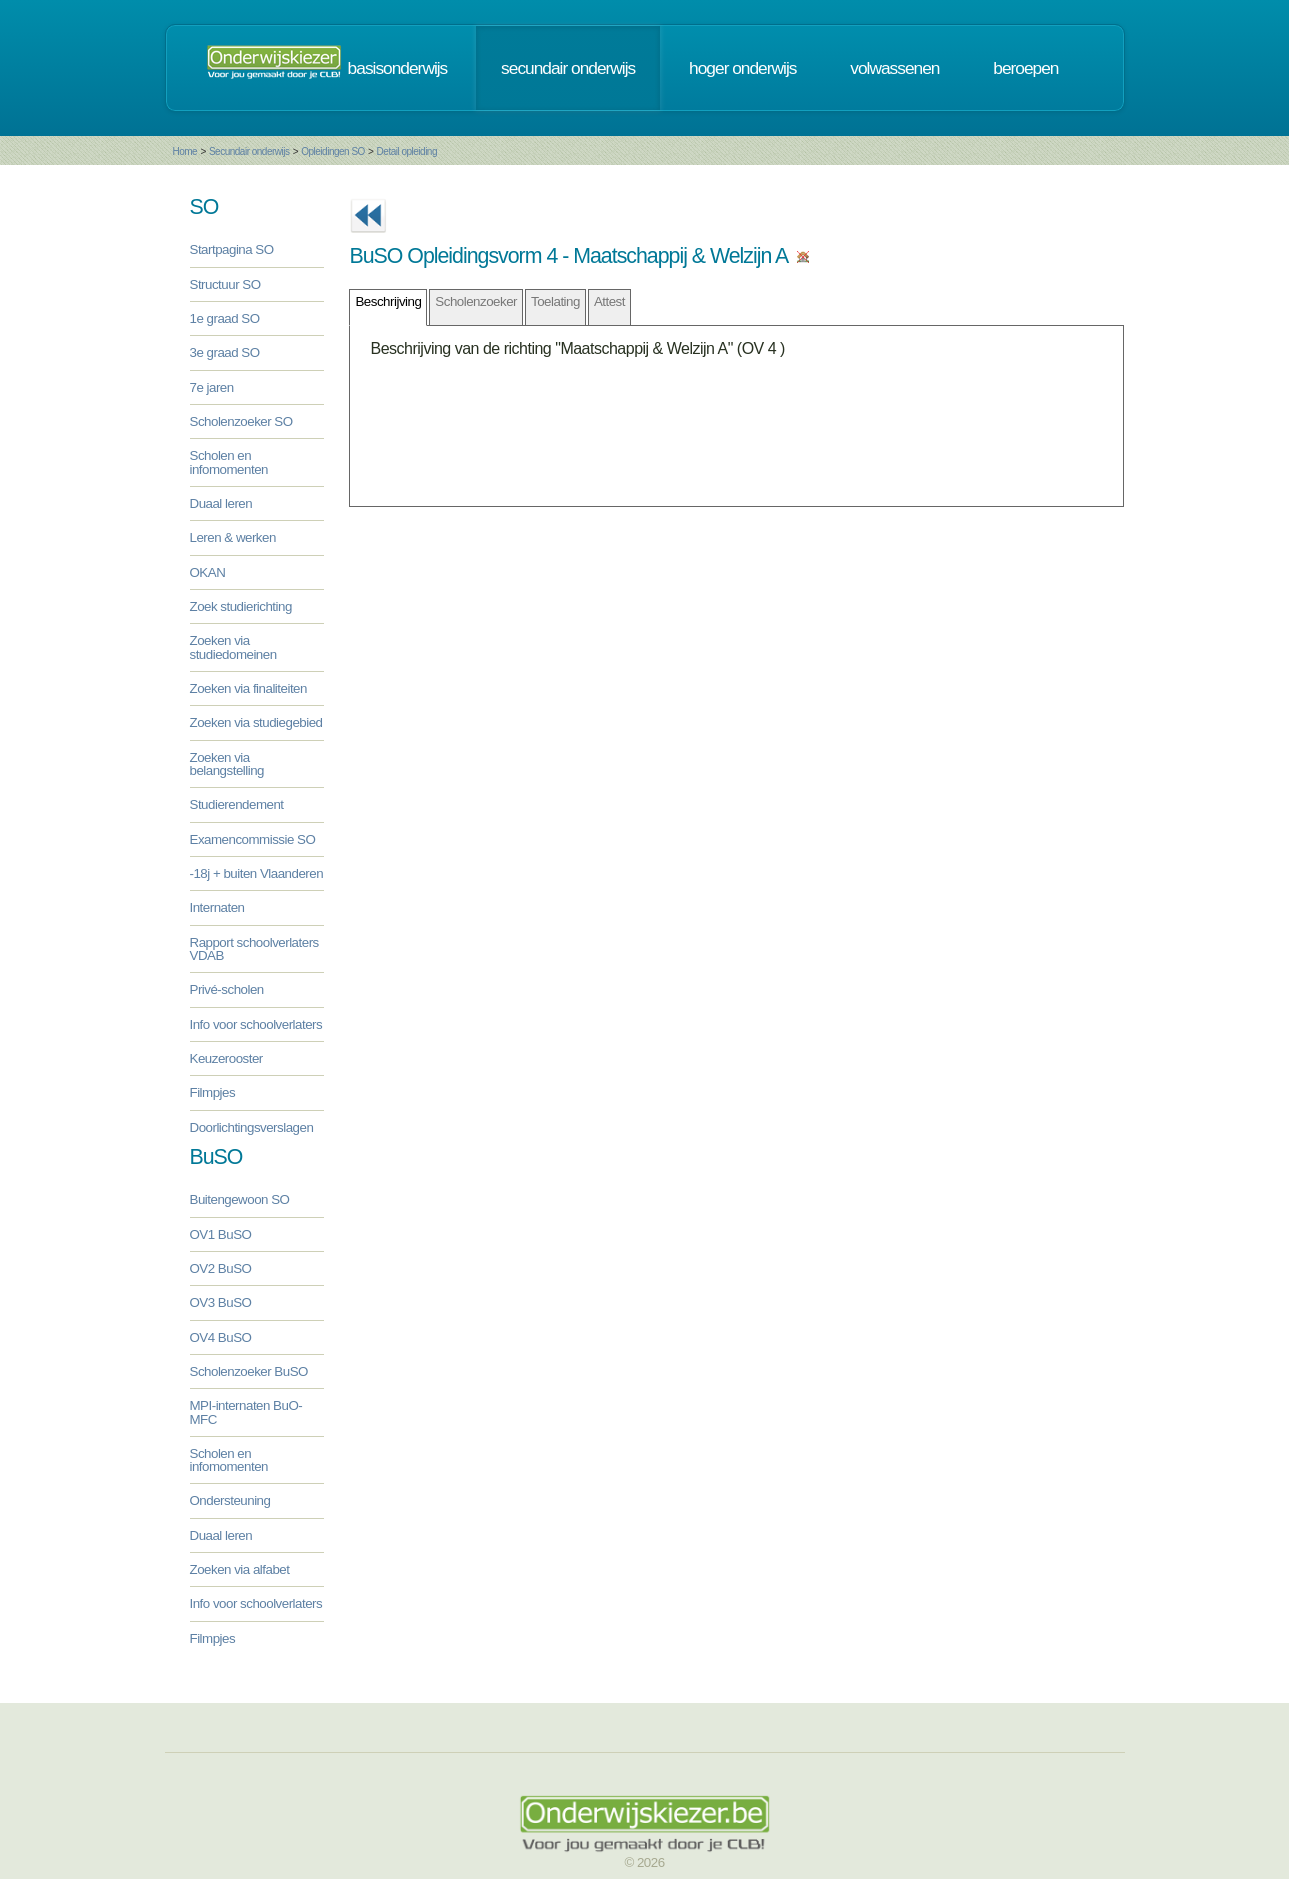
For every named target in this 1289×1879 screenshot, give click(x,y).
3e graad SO (225, 352)
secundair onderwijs (568, 68)
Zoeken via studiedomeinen (233, 647)
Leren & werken (233, 537)
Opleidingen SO (333, 151)
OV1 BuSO (221, 1234)
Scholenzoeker (476, 301)
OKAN (208, 572)
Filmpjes (213, 1092)
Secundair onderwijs (249, 151)
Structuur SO (225, 284)
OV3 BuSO (221, 1302)
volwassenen (894, 68)
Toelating (555, 301)
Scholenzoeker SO (241, 421)
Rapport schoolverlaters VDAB (254, 949)
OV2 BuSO (221, 1268)
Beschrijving (388, 301)
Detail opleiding (407, 151)
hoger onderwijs (742, 68)
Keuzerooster (226, 1058)
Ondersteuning (230, 1500)
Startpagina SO (232, 249)
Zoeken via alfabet (240, 1569)
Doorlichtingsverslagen (252, 1127)
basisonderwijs (398, 68)
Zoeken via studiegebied (256, 722)
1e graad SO (225, 318)
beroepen (1025, 68)
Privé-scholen (227, 989)
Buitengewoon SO (240, 1199)
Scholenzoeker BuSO (249, 1371)
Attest (609, 301)
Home (185, 151)
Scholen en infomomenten (229, 462)
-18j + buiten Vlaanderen (257, 873)
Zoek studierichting (241, 606)
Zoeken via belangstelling (227, 764)
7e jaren (212, 387)
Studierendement (237, 804)
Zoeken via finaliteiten (248, 688)
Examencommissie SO (253, 839)
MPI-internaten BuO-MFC (246, 1412)
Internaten (217, 907)
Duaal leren (221, 503)
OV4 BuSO (221, 1337)
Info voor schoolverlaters (256, 1024)
